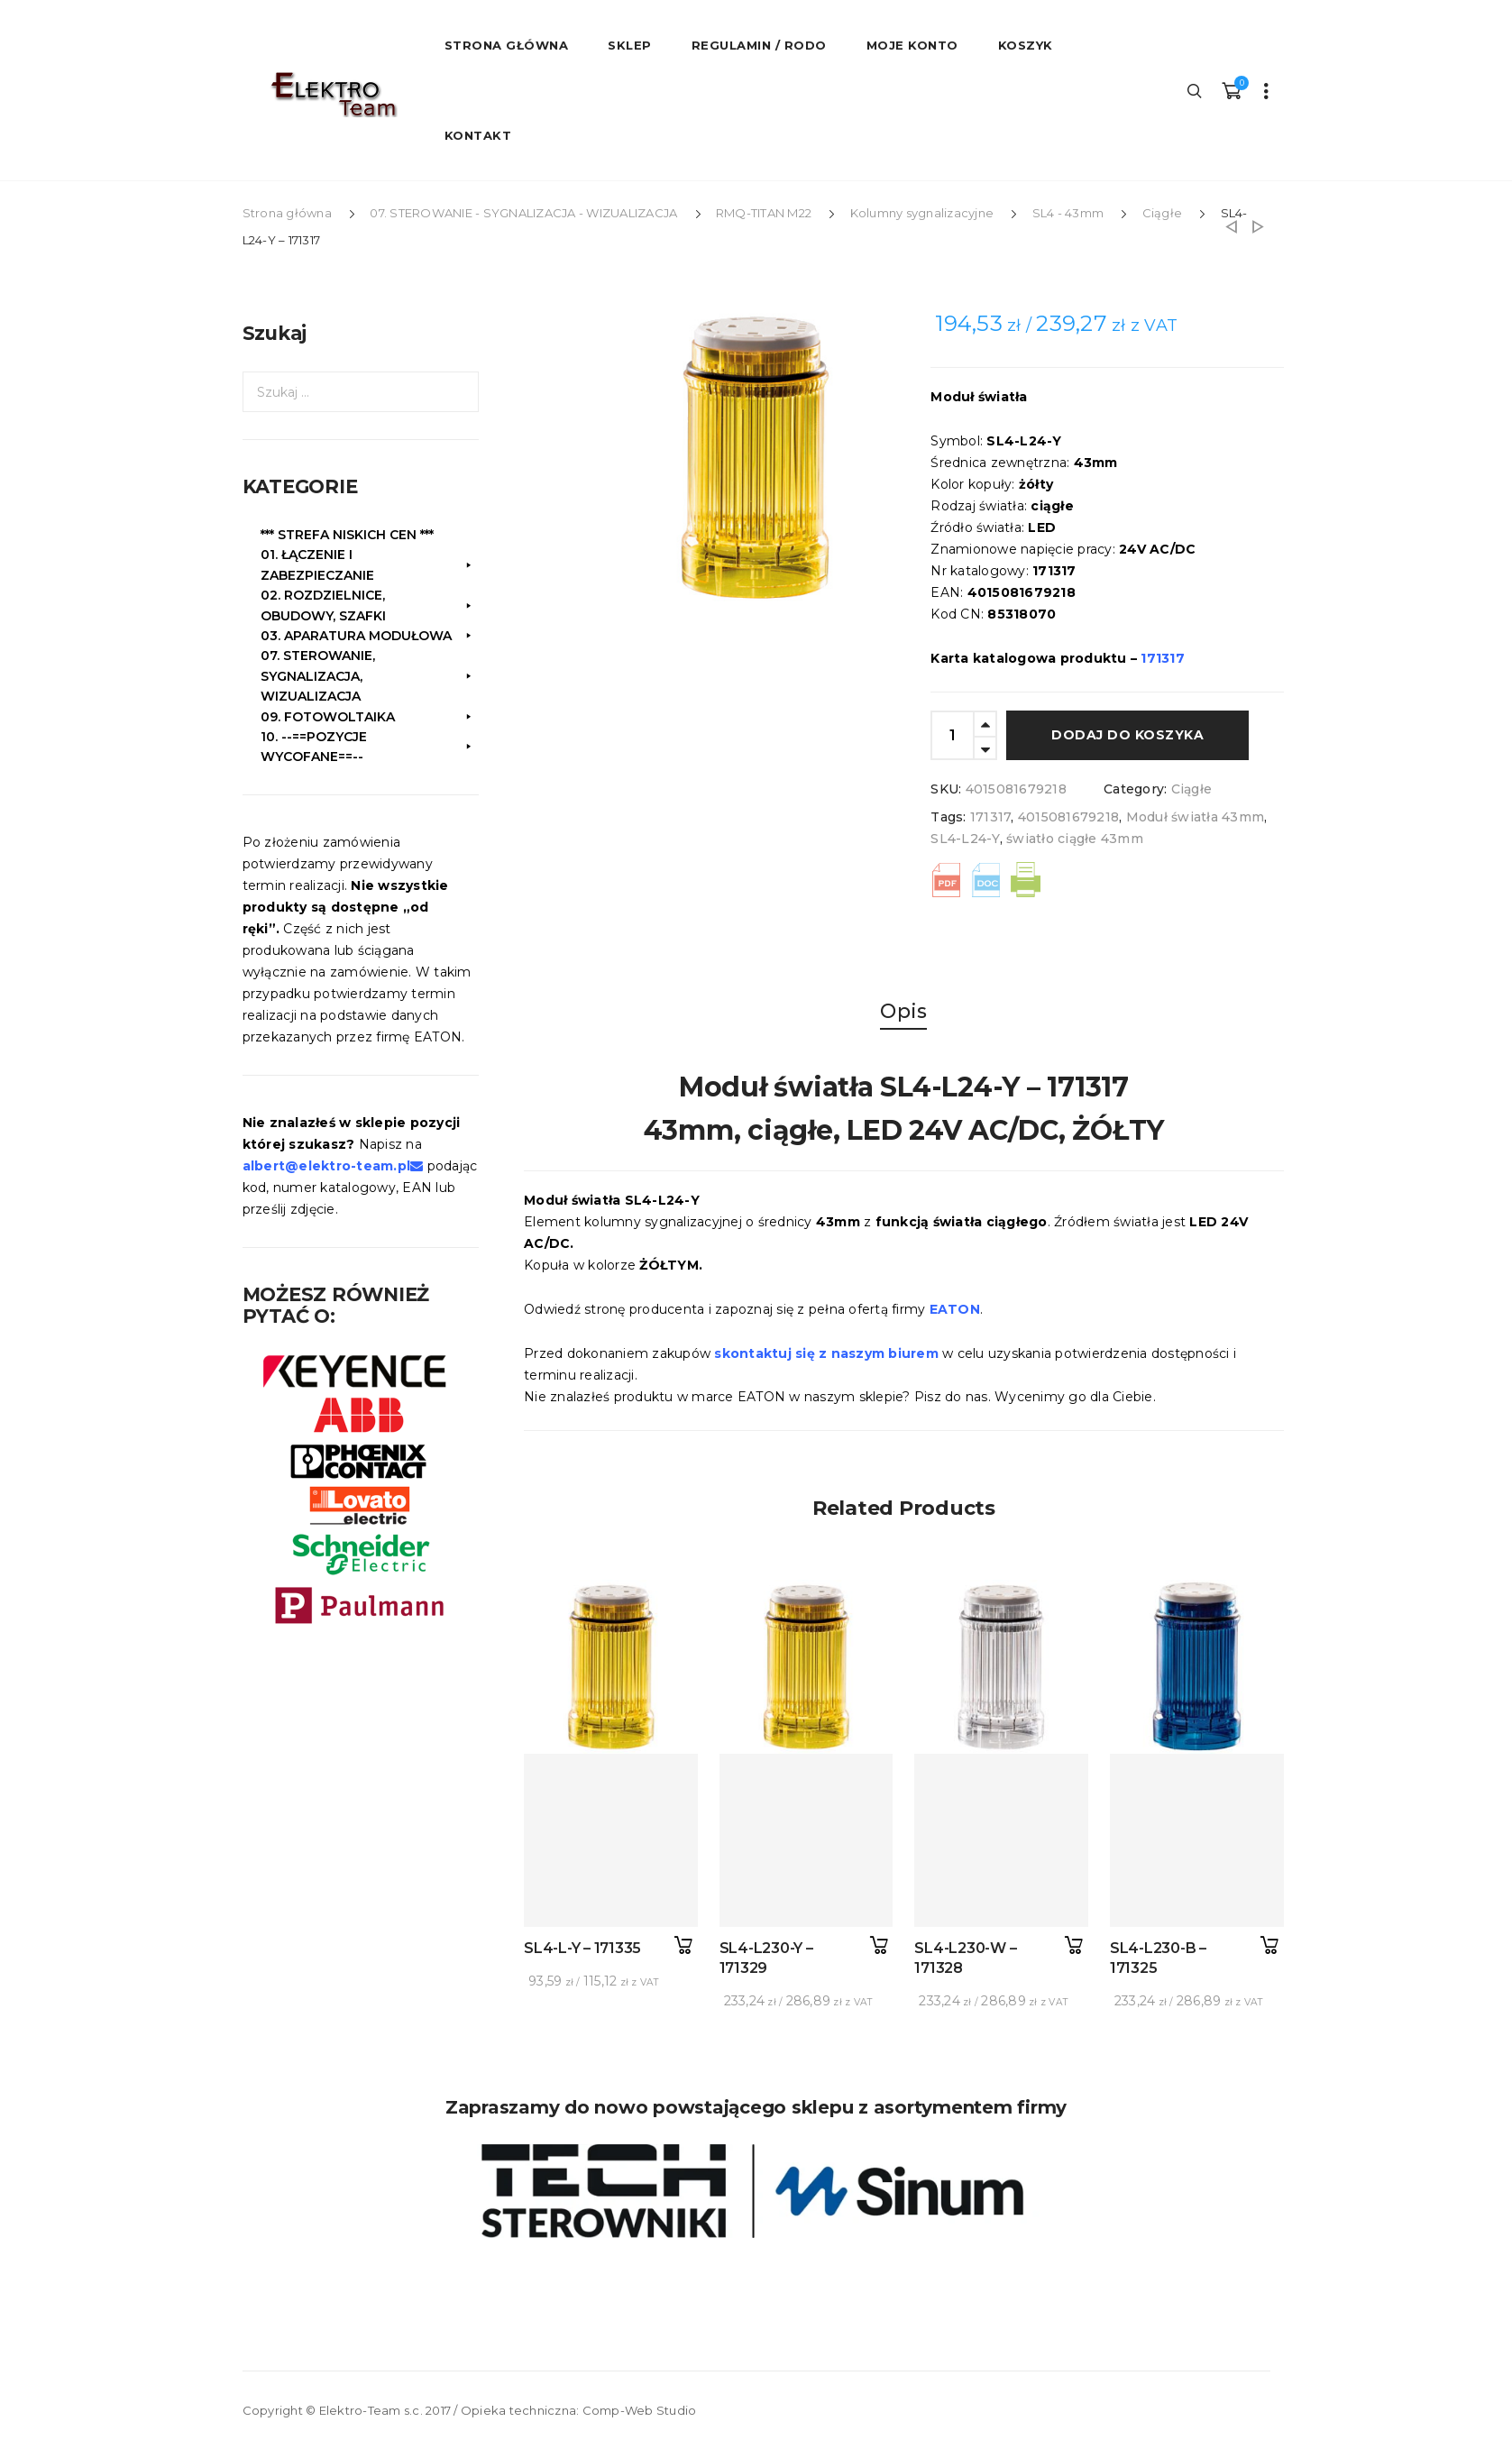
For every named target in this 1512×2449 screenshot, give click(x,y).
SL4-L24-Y (964, 838)
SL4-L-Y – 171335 (582, 1948)
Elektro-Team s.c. (371, 2410)
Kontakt (478, 135)
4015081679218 (1068, 817)
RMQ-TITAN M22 (763, 213)
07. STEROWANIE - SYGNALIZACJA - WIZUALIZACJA (523, 213)
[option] (754, 457)
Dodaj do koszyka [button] (684, 1945)
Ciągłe (1162, 213)
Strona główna (287, 213)
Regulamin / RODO (759, 45)
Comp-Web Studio (639, 2410)
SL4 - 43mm (1068, 213)
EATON (955, 1309)
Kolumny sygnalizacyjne (922, 213)
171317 (991, 817)
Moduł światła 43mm (1195, 817)
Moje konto (912, 45)
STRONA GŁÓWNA (506, 45)
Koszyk (1025, 45)
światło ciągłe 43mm (1074, 838)
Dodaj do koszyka (1127, 735)
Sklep (630, 45)
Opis (903, 1011)
